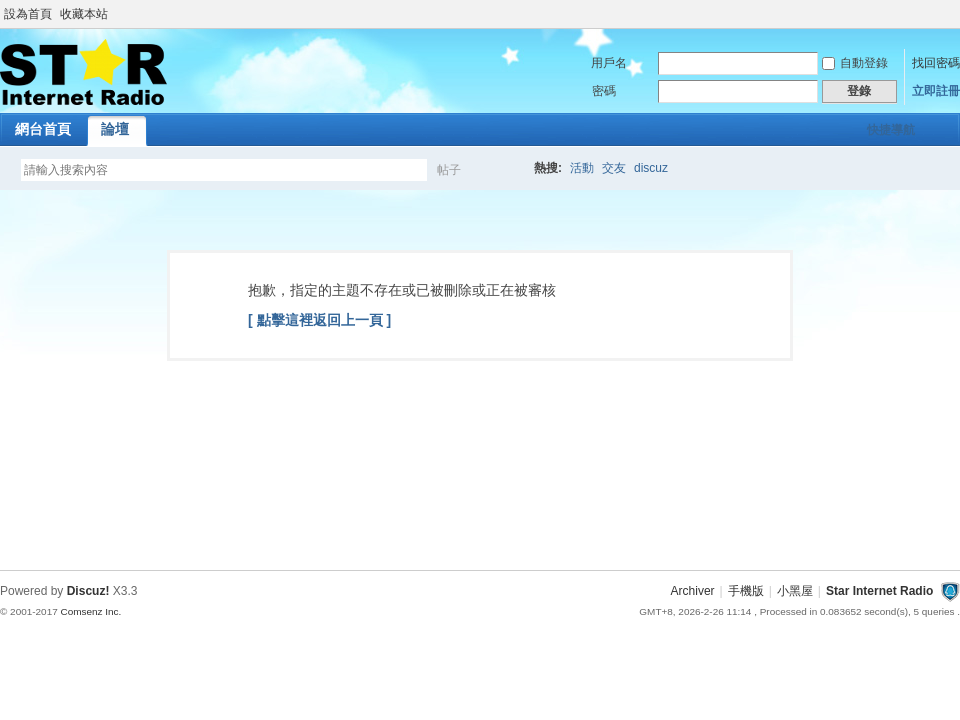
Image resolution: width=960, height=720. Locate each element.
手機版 (746, 591)
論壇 (115, 129)
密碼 (604, 91)
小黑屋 (795, 591)
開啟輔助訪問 (955, 14)
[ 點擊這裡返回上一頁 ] (319, 320)
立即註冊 (936, 91)
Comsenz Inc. (90, 611)
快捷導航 (891, 130)
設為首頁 (28, 14)
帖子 (449, 170)
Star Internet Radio (879, 591)
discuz (651, 168)
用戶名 (609, 63)
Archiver (693, 591)
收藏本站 (84, 14)
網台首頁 (43, 129)
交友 (614, 168)
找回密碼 (936, 63)
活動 (582, 168)
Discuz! (88, 591)
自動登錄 (855, 63)
